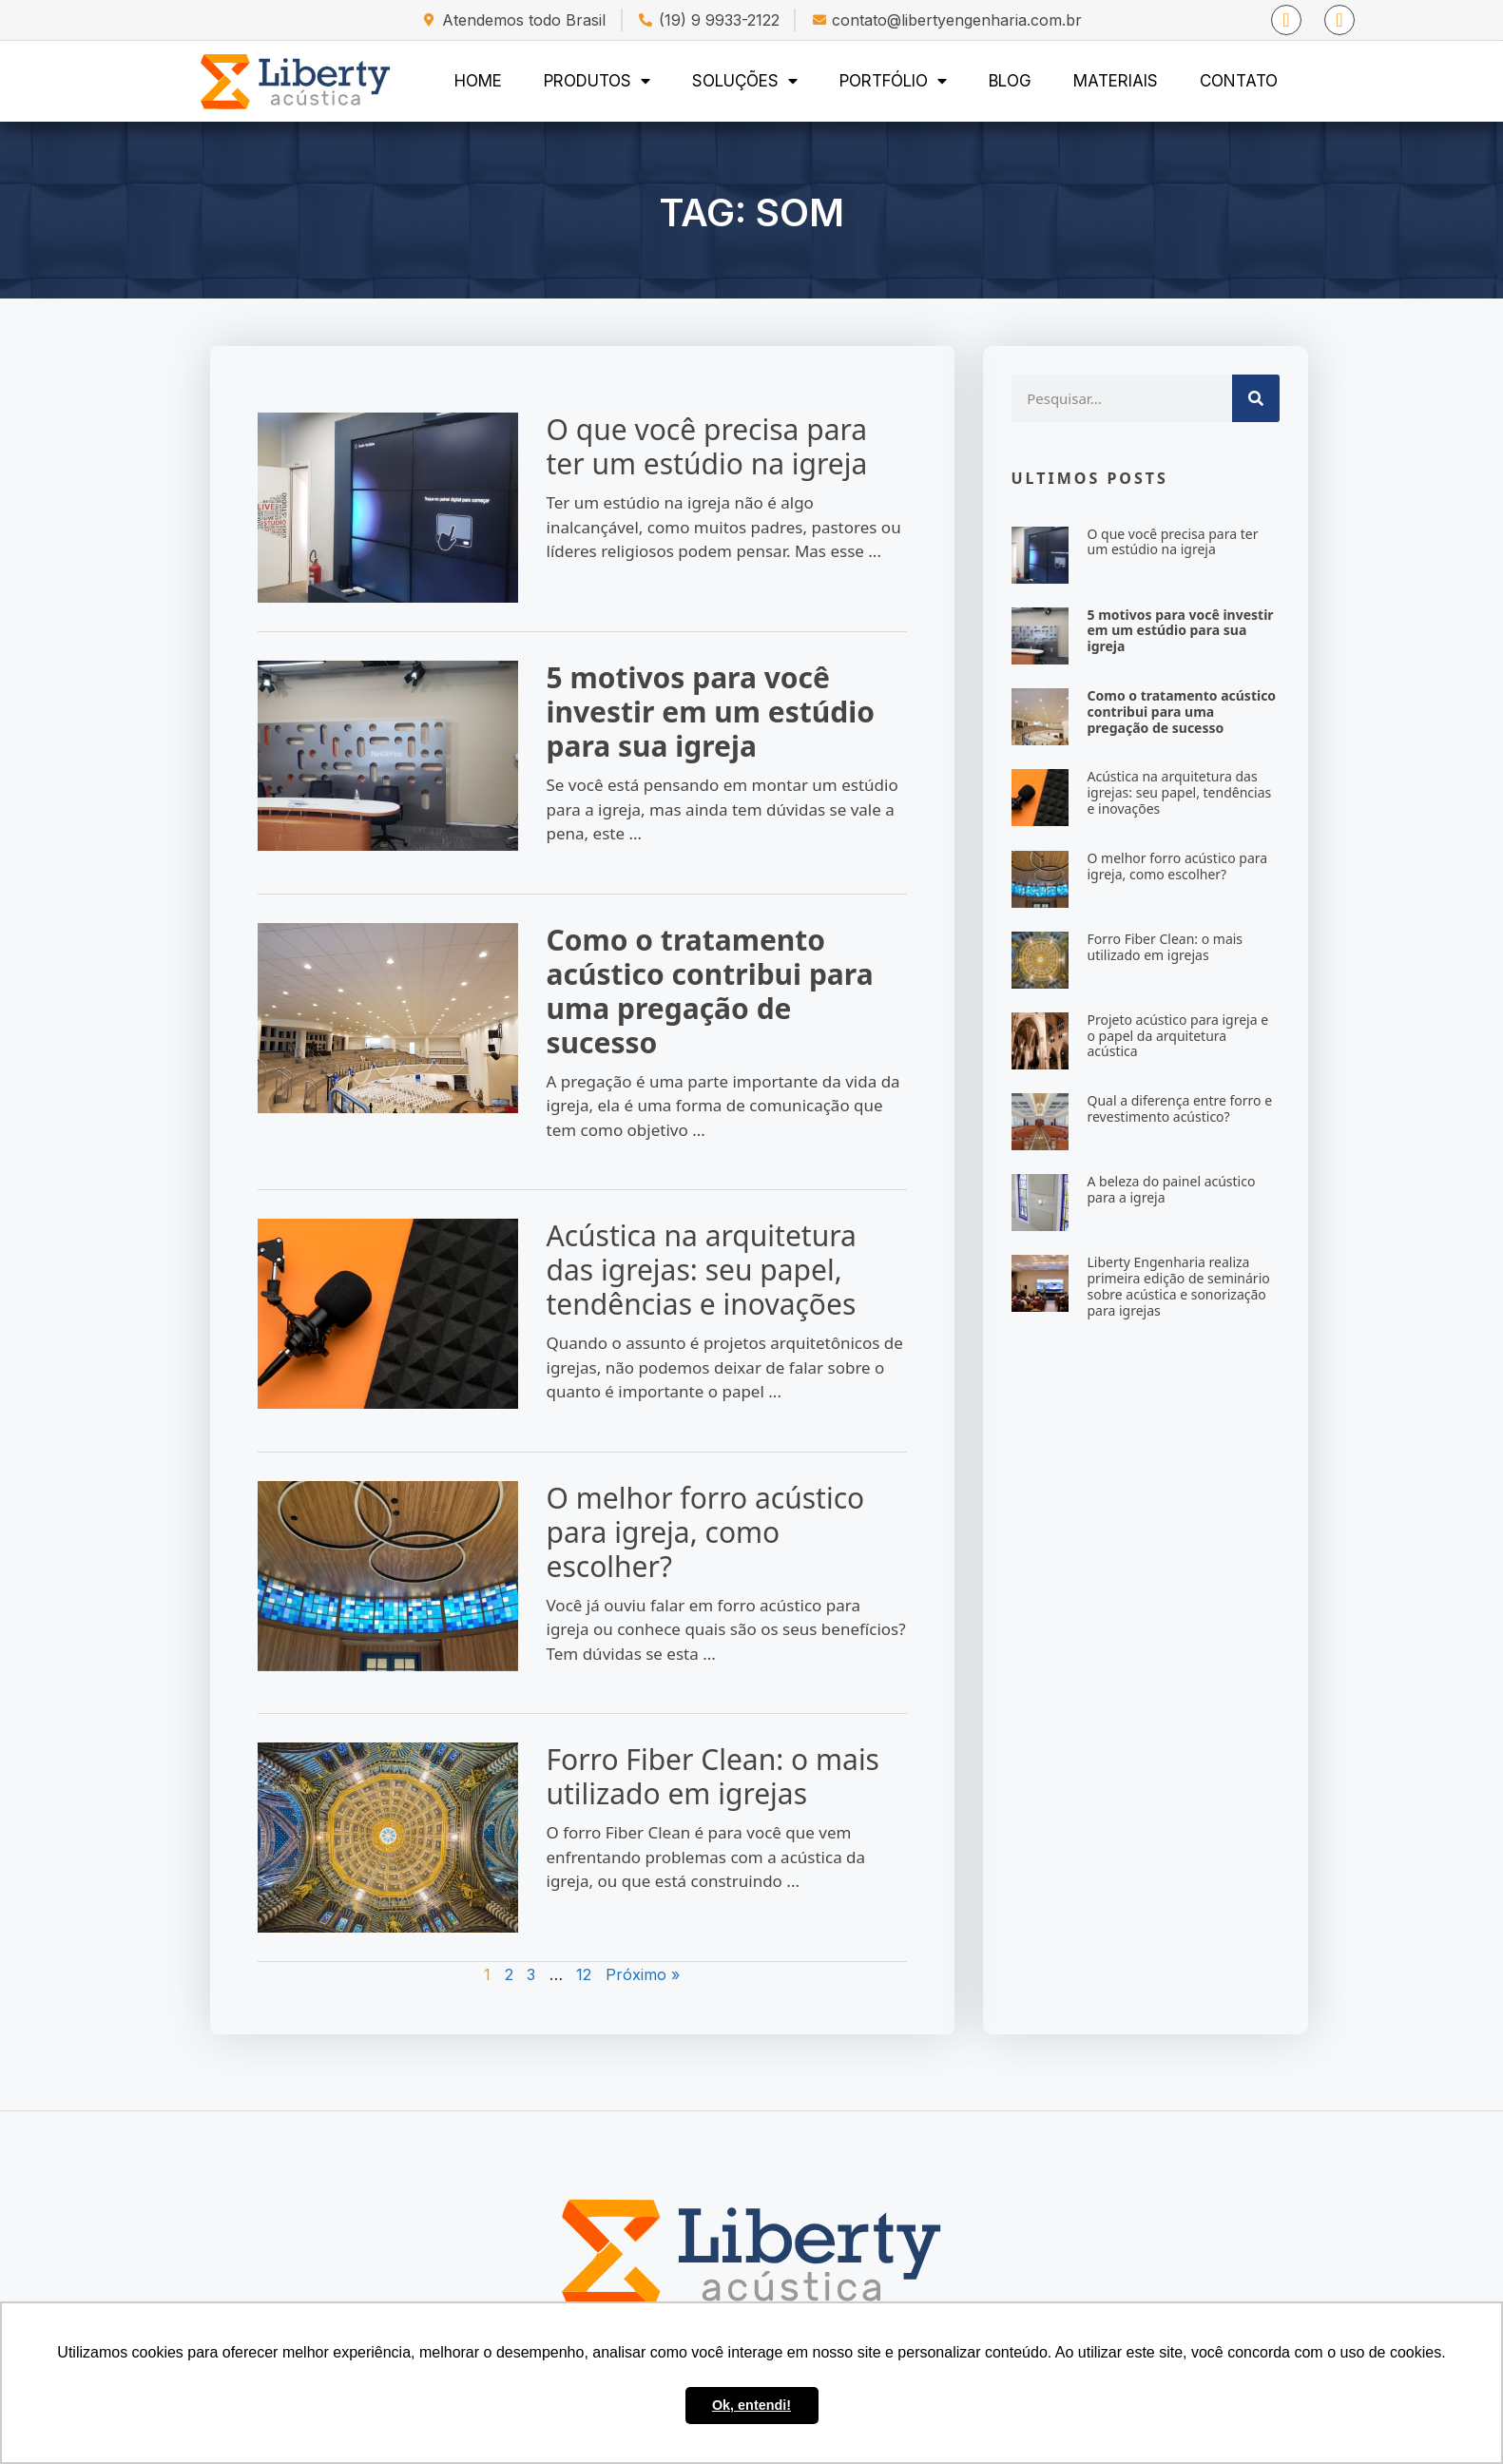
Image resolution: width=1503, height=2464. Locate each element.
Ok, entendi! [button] (751, 2405)
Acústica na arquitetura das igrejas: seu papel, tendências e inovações (666, 1269)
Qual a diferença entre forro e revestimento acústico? (1194, 1108)
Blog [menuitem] (1010, 80)
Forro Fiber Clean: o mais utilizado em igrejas (678, 1776)
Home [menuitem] (478, 80)
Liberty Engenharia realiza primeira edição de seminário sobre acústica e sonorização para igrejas (1193, 1286)
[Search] (1270, 398)
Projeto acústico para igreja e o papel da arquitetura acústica (1192, 1036)
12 (549, 1974)
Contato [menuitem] (1239, 80)
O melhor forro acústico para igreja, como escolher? (670, 1532)
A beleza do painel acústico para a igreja (1186, 1189)
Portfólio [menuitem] (893, 80)
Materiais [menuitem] (1115, 80)
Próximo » (607, 1974)
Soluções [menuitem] (745, 80)
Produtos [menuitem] (597, 80)
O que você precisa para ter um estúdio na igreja (672, 446)
